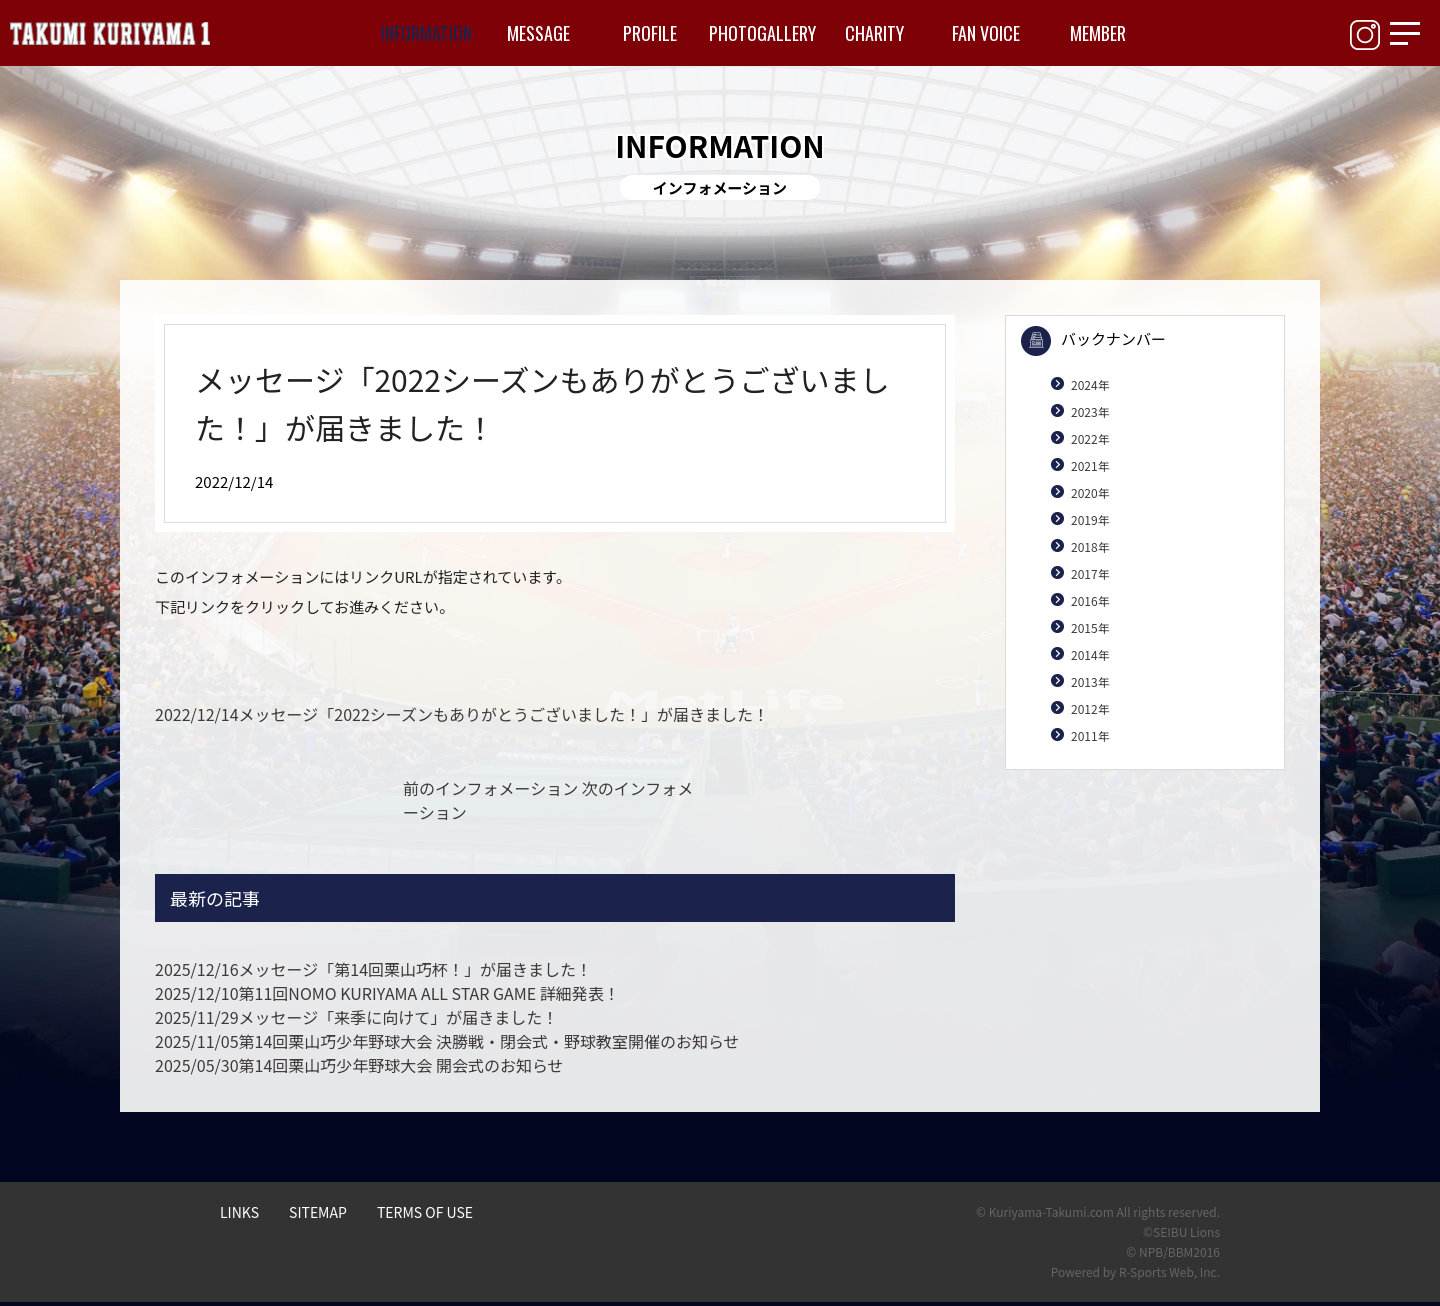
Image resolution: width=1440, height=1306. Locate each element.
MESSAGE (538, 33)
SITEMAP (318, 1212)
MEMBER (1098, 33)
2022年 (1090, 438)
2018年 (1090, 546)
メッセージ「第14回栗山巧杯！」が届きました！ (373, 969)
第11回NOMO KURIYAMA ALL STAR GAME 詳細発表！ (387, 993)
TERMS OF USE (425, 1212)
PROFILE (650, 33)
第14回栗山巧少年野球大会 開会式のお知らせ (359, 1065)
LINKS (239, 1212)
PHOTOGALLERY (762, 33)
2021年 (1090, 465)
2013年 (1090, 681)
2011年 (1090, 735)
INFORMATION (426, 33)
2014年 (1090, 654)
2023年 (1090, 411)
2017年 (1090, 573)
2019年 (1090, 519)
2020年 (1090, 492)
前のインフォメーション (490, 788)
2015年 (1090, 627)
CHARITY (874, 33)
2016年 (1090, 600)
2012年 (1090, 708)
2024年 (1090, 384)
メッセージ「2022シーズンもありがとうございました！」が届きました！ (462, 714)
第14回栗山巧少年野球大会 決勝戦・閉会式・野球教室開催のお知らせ (447, 1041)
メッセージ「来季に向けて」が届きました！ (356, 1017)
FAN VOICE (986, 33)
